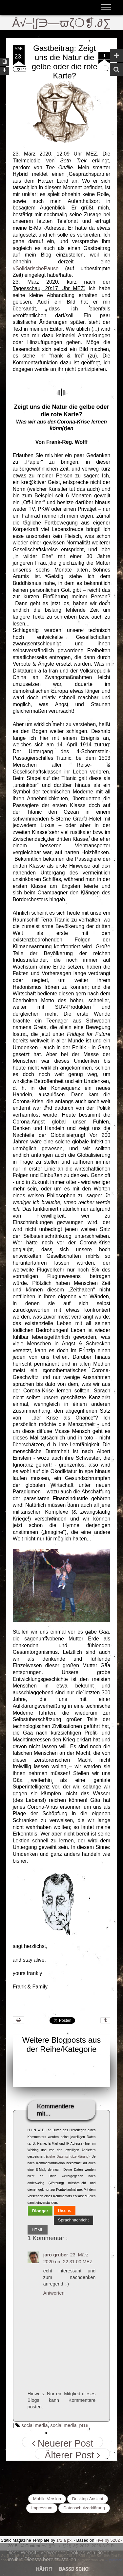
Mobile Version (47, 2498)
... (95, 329)
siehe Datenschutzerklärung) (68, 2156)
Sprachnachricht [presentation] (73, 2220)
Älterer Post (72, 2454)
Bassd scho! (74, 2569)
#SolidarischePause (36, 268)
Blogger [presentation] (40, 2210)
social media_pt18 (70, 2425)
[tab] (40, 2211)
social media (35, 2425)
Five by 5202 (107, 2540)
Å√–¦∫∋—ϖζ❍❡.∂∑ (61, 23)
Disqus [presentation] (64, 2210)
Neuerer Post (62, 2442)
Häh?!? (44, 2569)
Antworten (54, 2293)
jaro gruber (55, 2254)
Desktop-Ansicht (87, 2498)
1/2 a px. (64, 2540)
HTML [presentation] (37, 2229)
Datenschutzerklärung (84, 2507)
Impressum (41, 2507)
